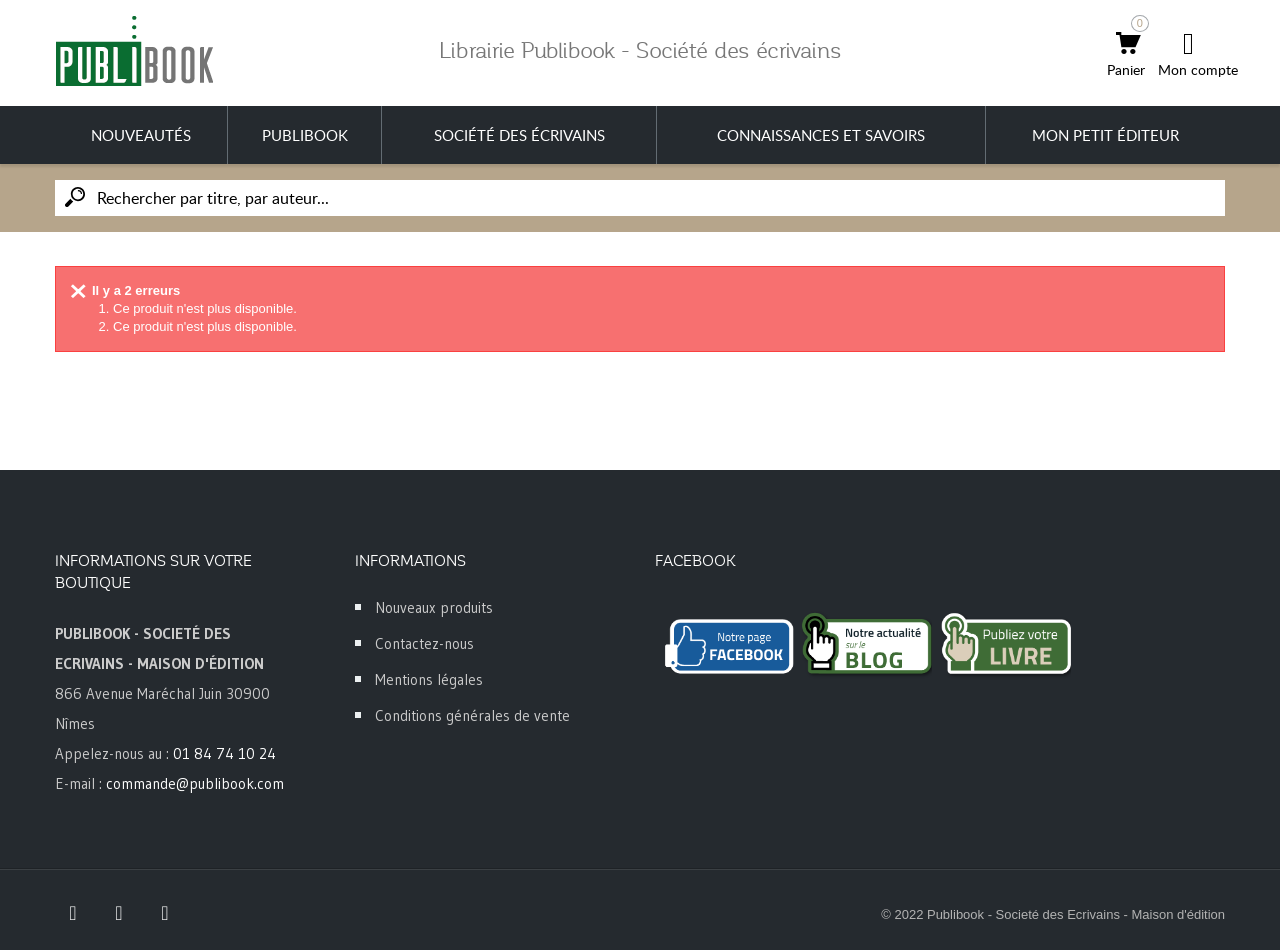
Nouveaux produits (434, 607)
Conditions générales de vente (472, 715)
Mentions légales (429, 679)
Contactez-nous (424, 643)
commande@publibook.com (195, 783)
